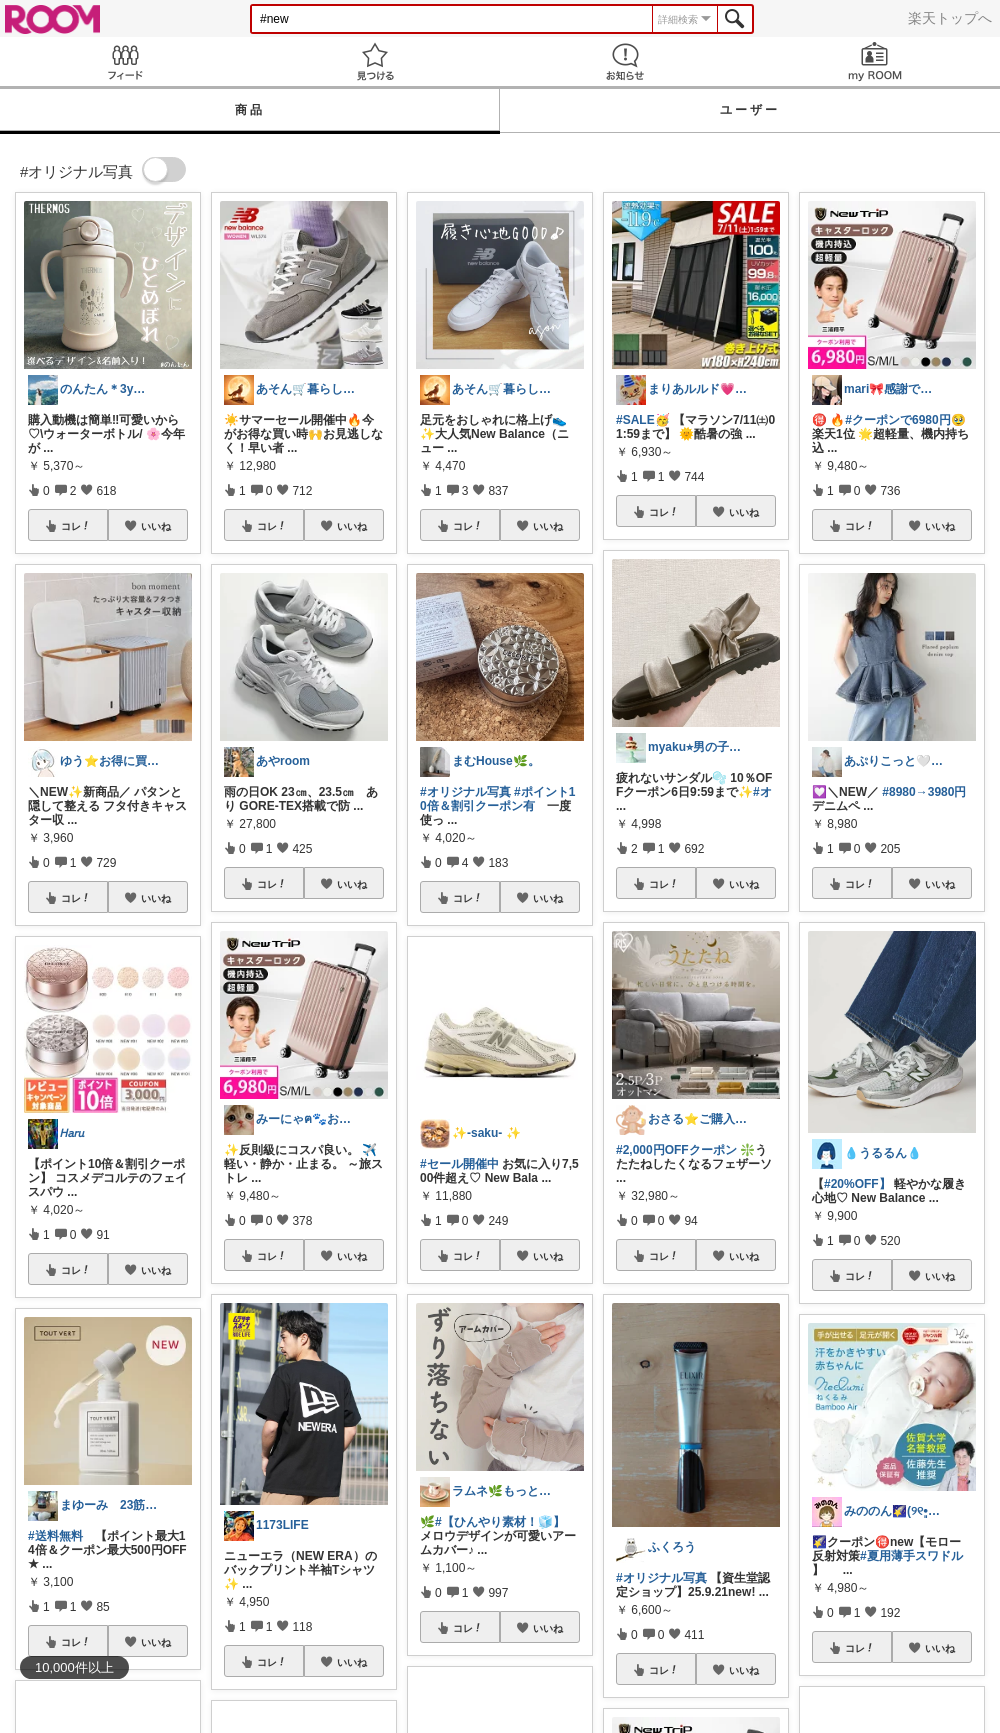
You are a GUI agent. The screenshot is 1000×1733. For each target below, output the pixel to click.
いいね (156, 526)
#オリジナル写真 (465, 792)
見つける (375, 61)
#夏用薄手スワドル (911, 1556)
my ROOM (875, 61)
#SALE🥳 (643, 420)
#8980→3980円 (924, 792)
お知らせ (625, 61)
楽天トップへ (950, 18)
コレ (76, 526)
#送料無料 (55, 1536)
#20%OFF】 (857, 1184)
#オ (762, 792)
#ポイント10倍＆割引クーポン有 (497, 799)
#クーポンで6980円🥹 (905, 420)
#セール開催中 (459, 1164)
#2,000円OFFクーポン (676, 1150)
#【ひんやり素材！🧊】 (500, 1522)
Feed (125, 61)
